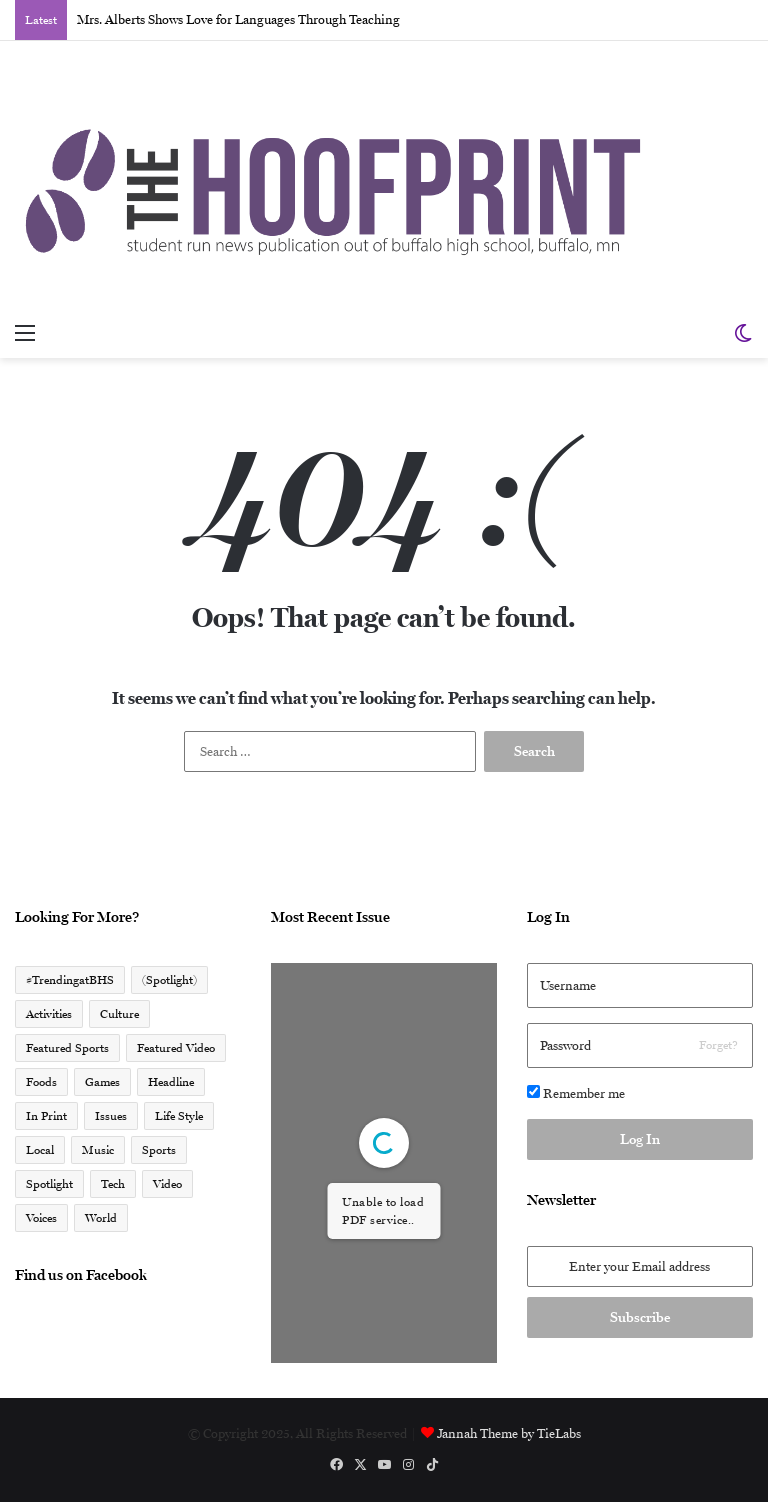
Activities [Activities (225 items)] (49, 1014)
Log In (640, 1139)
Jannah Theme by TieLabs (509, 1433)
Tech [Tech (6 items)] (113, 1184)
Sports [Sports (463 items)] (159, 1150)
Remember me (576, 1093)
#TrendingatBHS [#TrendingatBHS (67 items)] (70, 980)
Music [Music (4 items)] (98, 1150)
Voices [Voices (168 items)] (41, 1218)
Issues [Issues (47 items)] (111, 1116)
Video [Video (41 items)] (167, 1184)
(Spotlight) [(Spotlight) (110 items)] (169, 980)
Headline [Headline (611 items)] (171, 1082)
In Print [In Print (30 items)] (46, 1116)
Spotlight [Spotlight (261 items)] (49, 1184)
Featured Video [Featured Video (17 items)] (176, 1048)
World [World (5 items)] (101, 1218)
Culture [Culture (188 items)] (119, 1014)
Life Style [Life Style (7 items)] (179, 1116)
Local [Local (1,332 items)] (40, 1150)
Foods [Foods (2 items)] (41, 1082)
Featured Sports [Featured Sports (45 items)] (67, 1048)
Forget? (718, 1045)
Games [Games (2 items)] (102, 1082)
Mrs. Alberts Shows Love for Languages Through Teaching (238, 19)
